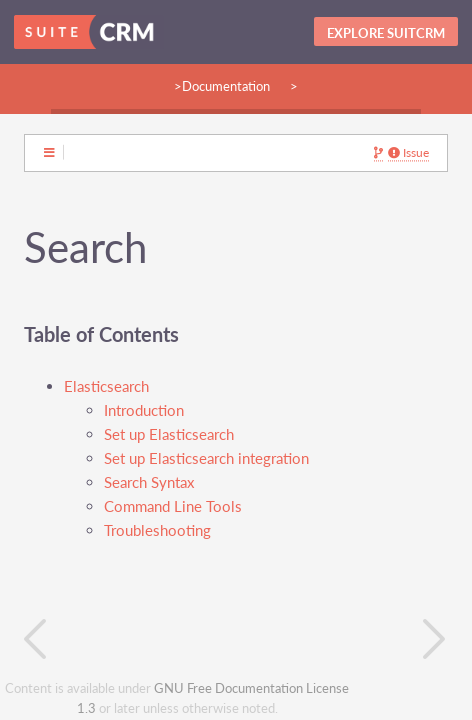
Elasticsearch (106, 386)
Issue (408, 153)
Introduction (144, 410)
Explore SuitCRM (386, 33)
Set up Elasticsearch (169, 434)
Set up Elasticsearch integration (206, 458)
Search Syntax (149, 482)
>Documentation (222, 86)
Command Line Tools (173, 506)
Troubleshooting (157, 530)
